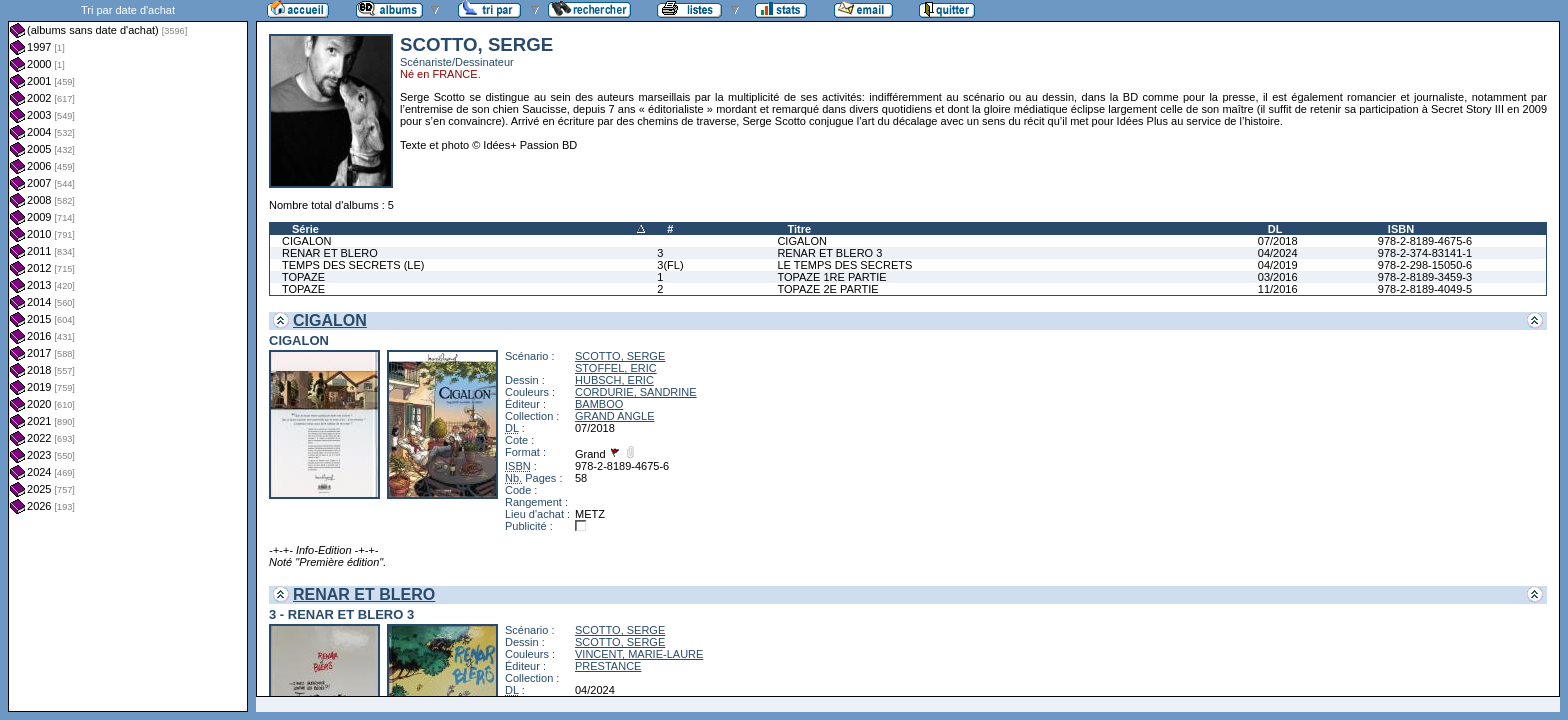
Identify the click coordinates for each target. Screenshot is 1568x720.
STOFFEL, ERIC (616, 368)
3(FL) (670, 265)
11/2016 (1278, 289)
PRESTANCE (608, 666)
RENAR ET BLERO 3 (829, 253)
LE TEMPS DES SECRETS (844, 265)
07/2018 (1278, 241)
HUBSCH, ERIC (614, 380)
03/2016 (1278, 277)
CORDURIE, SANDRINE (636, 392)
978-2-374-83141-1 (1425, 253)
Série (305, 229)
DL (1275, 229)
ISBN (1401, 229)
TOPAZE (303, 277)
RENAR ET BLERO (330, 253)
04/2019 (1278, 265)
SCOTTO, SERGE (620, 356)
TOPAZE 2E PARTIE (827, 289)
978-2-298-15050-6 (1425, 265)
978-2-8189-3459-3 (1425, 277)
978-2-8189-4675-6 (1425, 241)
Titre (799, 229)
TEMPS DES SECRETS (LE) (353, 265)
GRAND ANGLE (614, 416)
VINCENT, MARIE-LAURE (639, 654)
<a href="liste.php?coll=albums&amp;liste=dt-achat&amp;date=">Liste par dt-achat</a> (128, 356)
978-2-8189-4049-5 (1425, 289)
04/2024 (1278, 253)
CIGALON (307, 241)
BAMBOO (599, 404)
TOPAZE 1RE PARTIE (831, 277)
